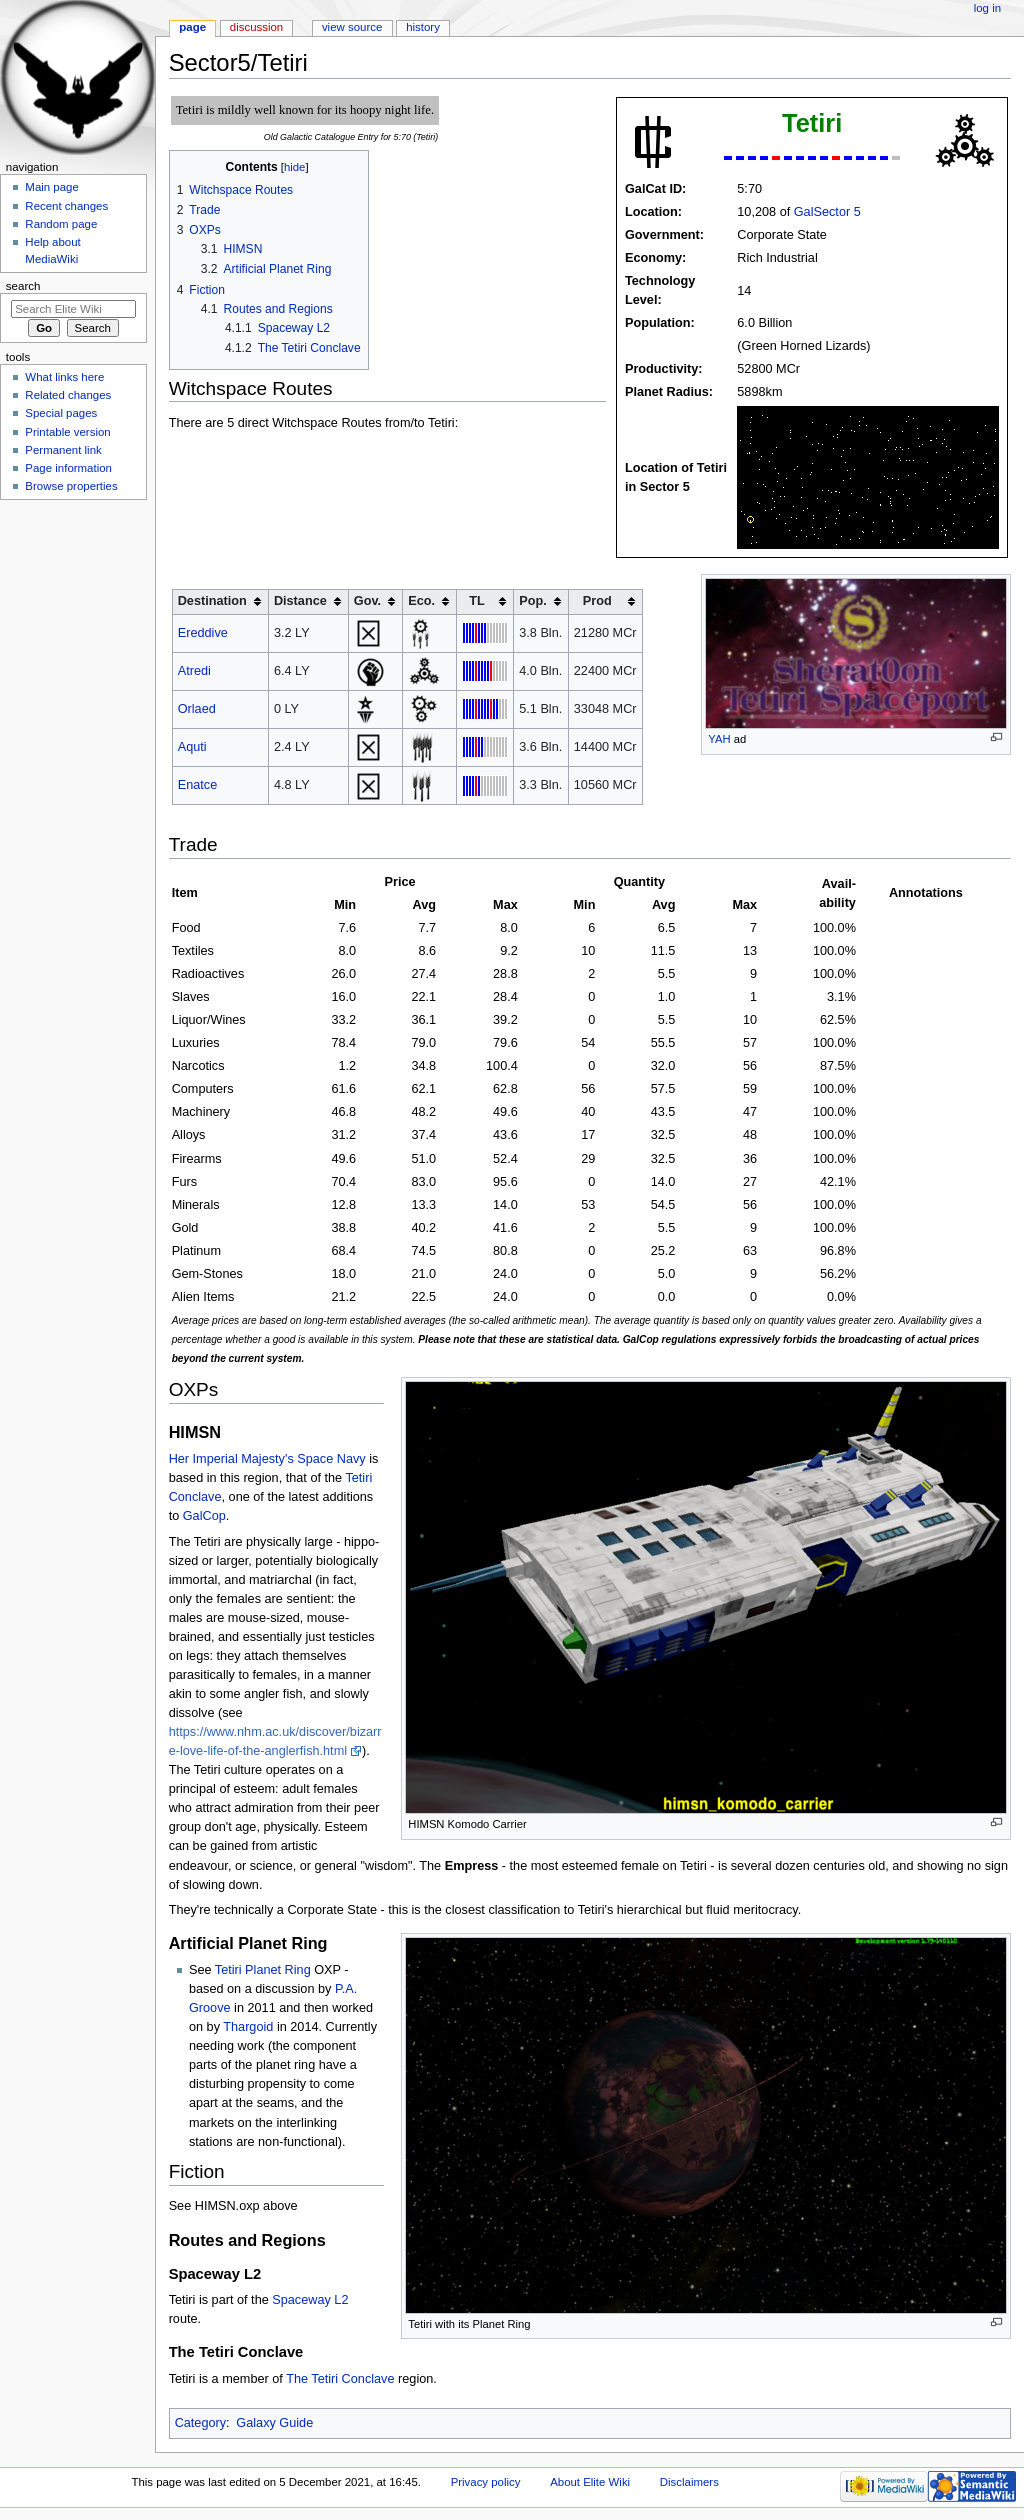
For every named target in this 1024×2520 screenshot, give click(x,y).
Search (23, 286)
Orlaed (197, 709)
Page (192, 27)
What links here (64, 377)
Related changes (68, 395)
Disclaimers (689, 2482)
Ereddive (203, 633)
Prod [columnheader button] (597, 601)
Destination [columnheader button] (212, 601)
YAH (719, 739)
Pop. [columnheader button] (533, 601)
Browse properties (71, 486)
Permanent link (63, 450)
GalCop (204, 1516)
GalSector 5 (827, 212)
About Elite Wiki (590, 2482)
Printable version (67, 432)
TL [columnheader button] (477, 601)
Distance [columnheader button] (300, 601)
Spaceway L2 (310, 2300)
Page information (68, 468)
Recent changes (66, 206)
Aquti (192, 747)
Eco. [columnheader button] (421, 601)
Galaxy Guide (274, 2423)
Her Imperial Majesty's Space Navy (267, 1459)
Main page (52, 187)
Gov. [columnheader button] (367, 601)
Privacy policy (486, 2482)
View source (352, 27)
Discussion (256, 27)
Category (200, 2423)
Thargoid (248, 2027)
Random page (61, 224)
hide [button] (294, 167)
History (423, 27)
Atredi (194, 671)
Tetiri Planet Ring (263, 1970)
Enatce (198, 785)
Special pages (61, 413)
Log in (987, 8)
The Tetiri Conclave (340, 2379)
